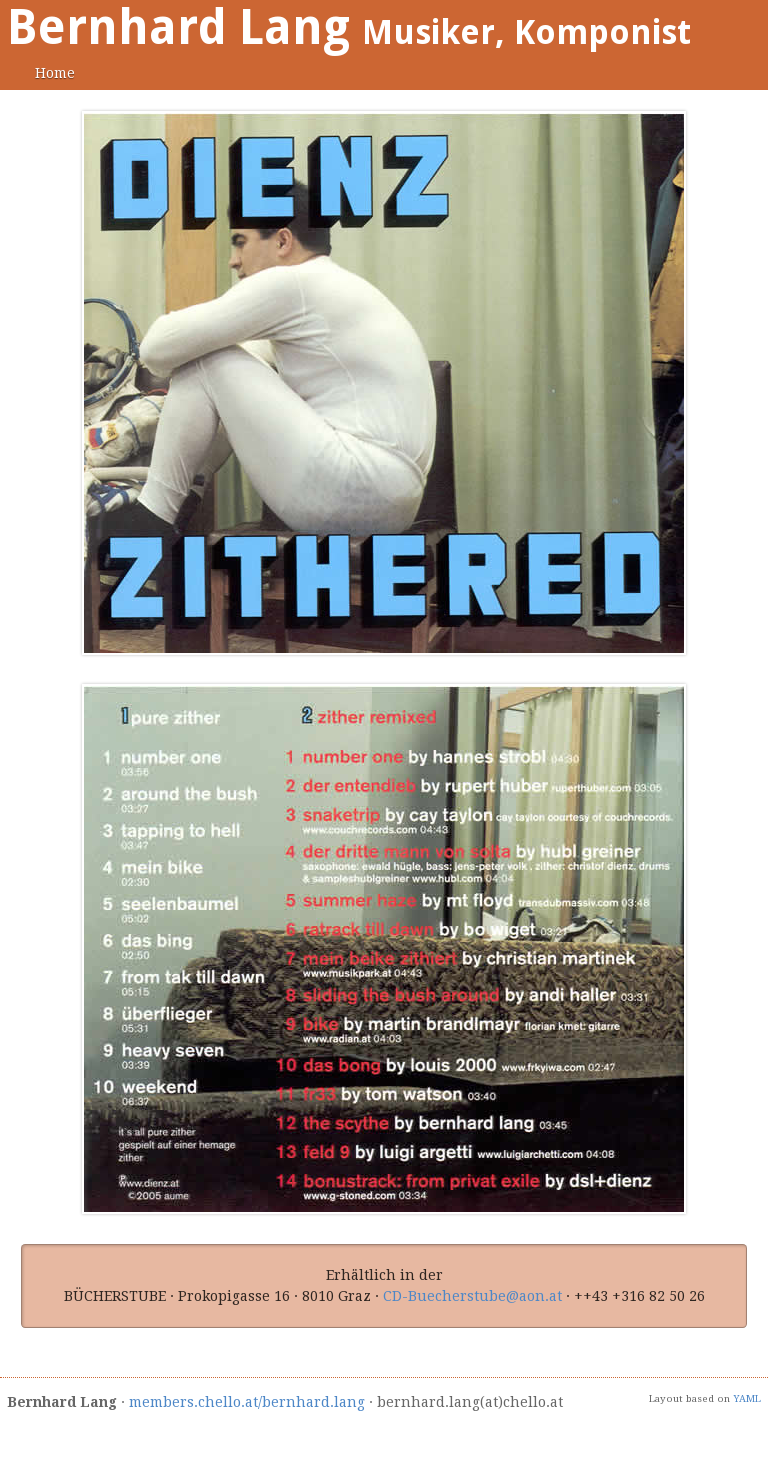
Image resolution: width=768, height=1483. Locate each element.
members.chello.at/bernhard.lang (247, 1402)
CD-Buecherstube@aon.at (472, 1296)
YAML (747, 1398)
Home (55, 73)
